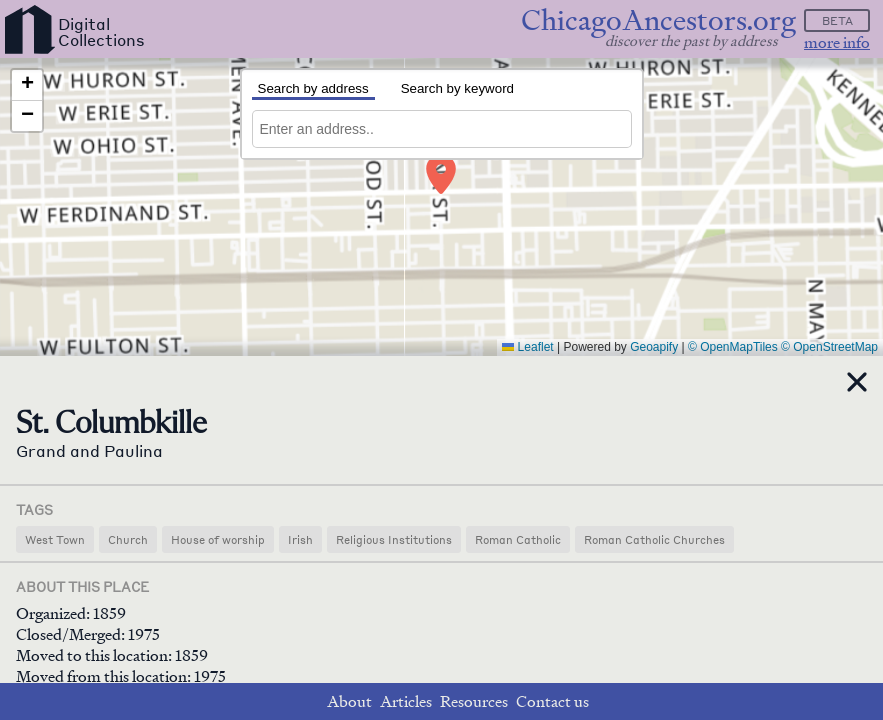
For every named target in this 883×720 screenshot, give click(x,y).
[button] (440, 164)
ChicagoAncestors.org (658, 20)
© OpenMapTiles (733, 347)
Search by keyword (457, 88)
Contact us (552, 701)
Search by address (313, 88)
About (349, 701)
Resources (474, 701)
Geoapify (654, 347)
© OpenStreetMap (829, 347)
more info (837, 42)
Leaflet (527, 347)
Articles (406, 701)
